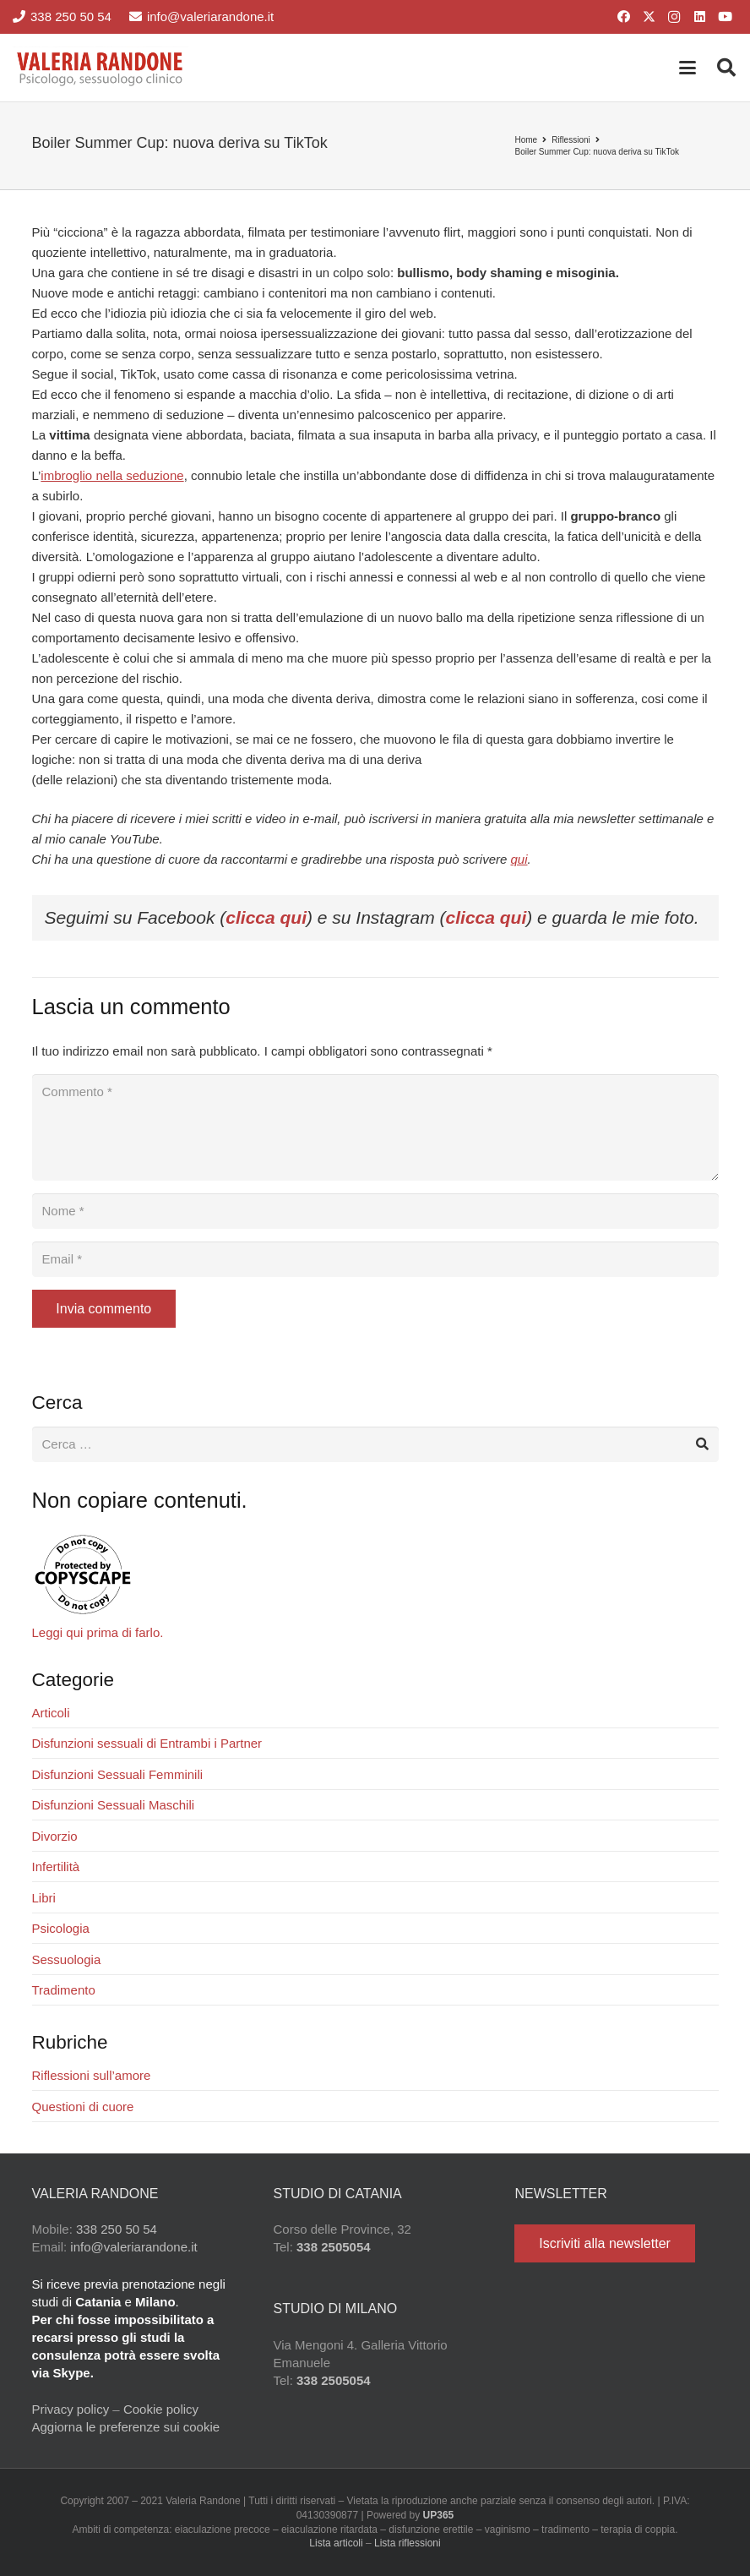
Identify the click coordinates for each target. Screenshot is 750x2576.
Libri (44, 1898)
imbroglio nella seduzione (112, 475)
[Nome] (375, 1211)
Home (525, 140)
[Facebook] (623, 17)
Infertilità (56, 1866)
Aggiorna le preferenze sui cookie (126, 2427)
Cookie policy (160, 2409)
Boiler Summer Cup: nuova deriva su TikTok (596, 151)
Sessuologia (66, 1959)
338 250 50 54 (116, 2229)
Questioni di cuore (83, 2106)
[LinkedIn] (699, 17)
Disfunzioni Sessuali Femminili (118, 1774)
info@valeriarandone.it (133, 2247)
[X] (648, 17)
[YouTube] (724, 17)
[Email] (375, 1259)
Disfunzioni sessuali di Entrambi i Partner (147, 1743)
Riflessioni (571, 140)
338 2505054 (333, 2247)
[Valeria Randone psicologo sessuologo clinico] (100, 67)
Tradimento (63, 1990)
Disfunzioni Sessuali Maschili (113, 1805)
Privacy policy (71, 2409)
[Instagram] (674, 17)
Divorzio (55, 1836)
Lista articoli (335, 2543)
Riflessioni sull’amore (91, 2075)
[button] (687, 67)
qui (519, 859)
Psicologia (61, 1928)
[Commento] (375, 1127)
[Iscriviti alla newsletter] (604, 2243)
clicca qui (266, 917)
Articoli (51, 1713)
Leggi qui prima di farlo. (98, 1632)
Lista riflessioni (407, 2543)
